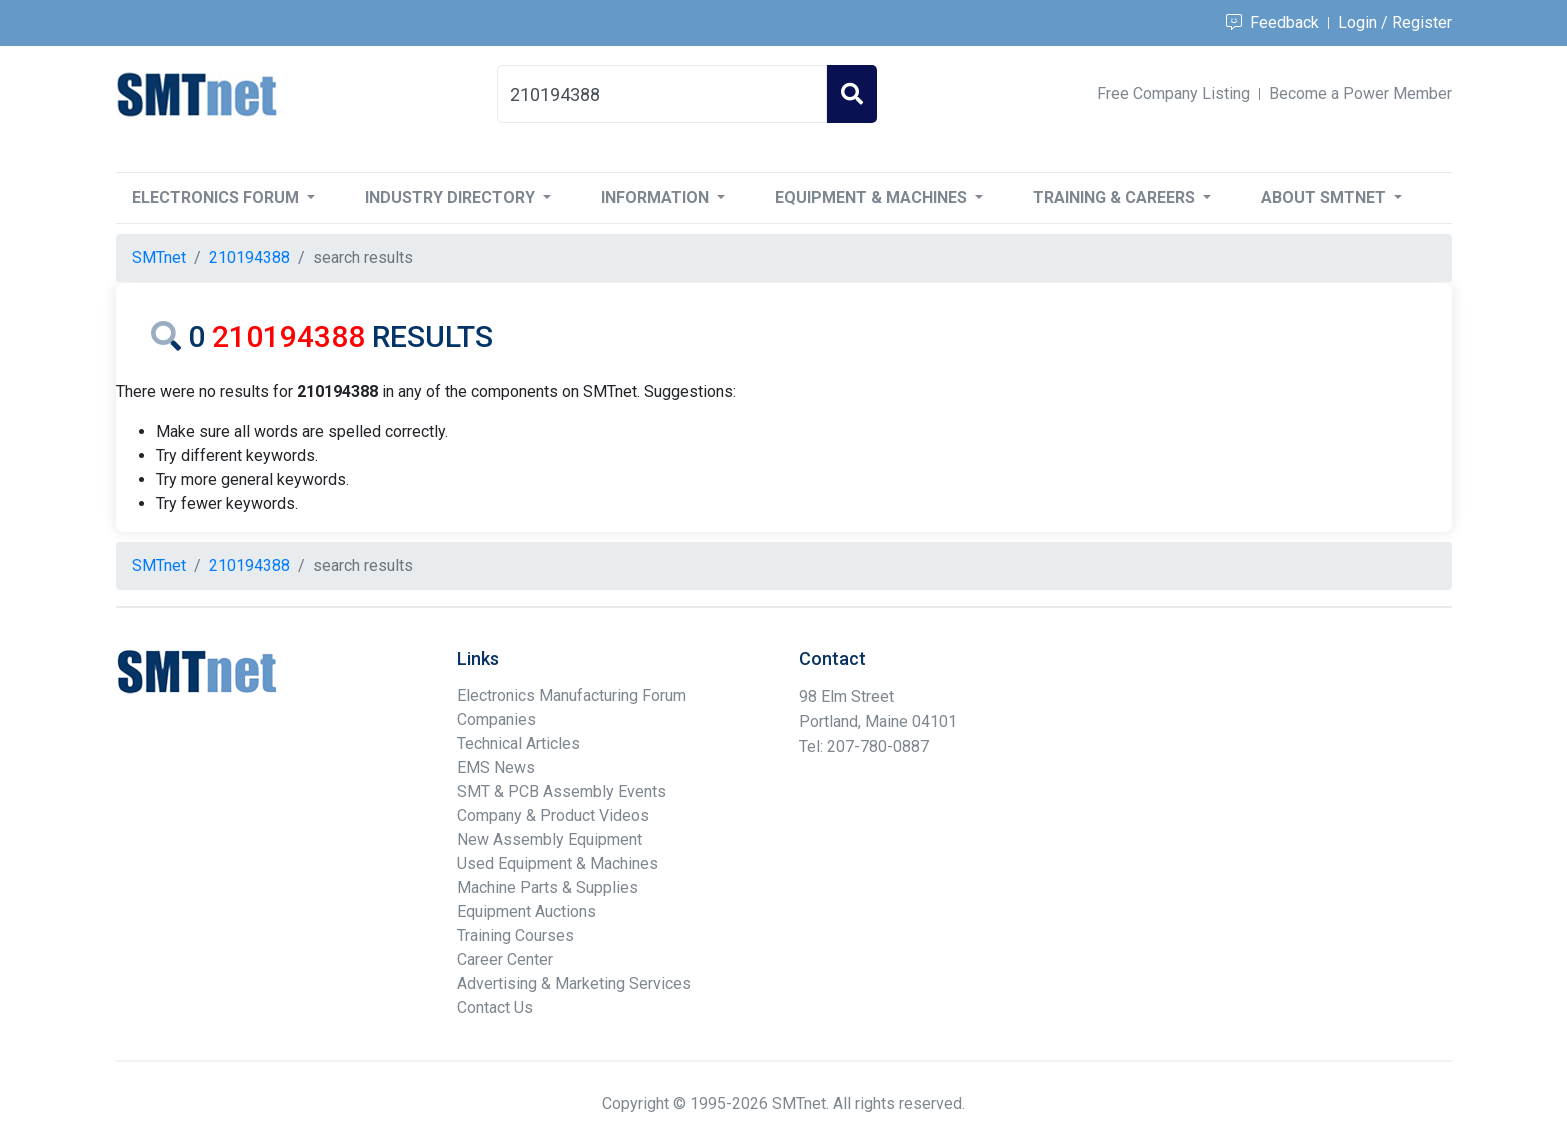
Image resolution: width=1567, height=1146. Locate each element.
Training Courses (515, 935)
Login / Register (1395, 22)
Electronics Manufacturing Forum (571, 695)
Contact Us (495, 1007)
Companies (496, 719)
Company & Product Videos (553, 815)
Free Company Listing (1173, 93)
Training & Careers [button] (1116, 197)
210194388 (249, 257)
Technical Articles (518, 743)
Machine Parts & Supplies (547, 887)
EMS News (496, 767)
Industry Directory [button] (452, 197)
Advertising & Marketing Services (574, 983)
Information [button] (657, 197)
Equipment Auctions (526, 911)
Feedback (1272, 22)
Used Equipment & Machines (557, 863)
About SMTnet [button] (1325, 197)
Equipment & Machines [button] (873, 197)
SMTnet (159, 257)
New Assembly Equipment (549, 839)
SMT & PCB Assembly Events (561, 791)
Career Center (505, 959)
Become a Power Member (1360, 93)
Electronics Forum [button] (217, 197)
